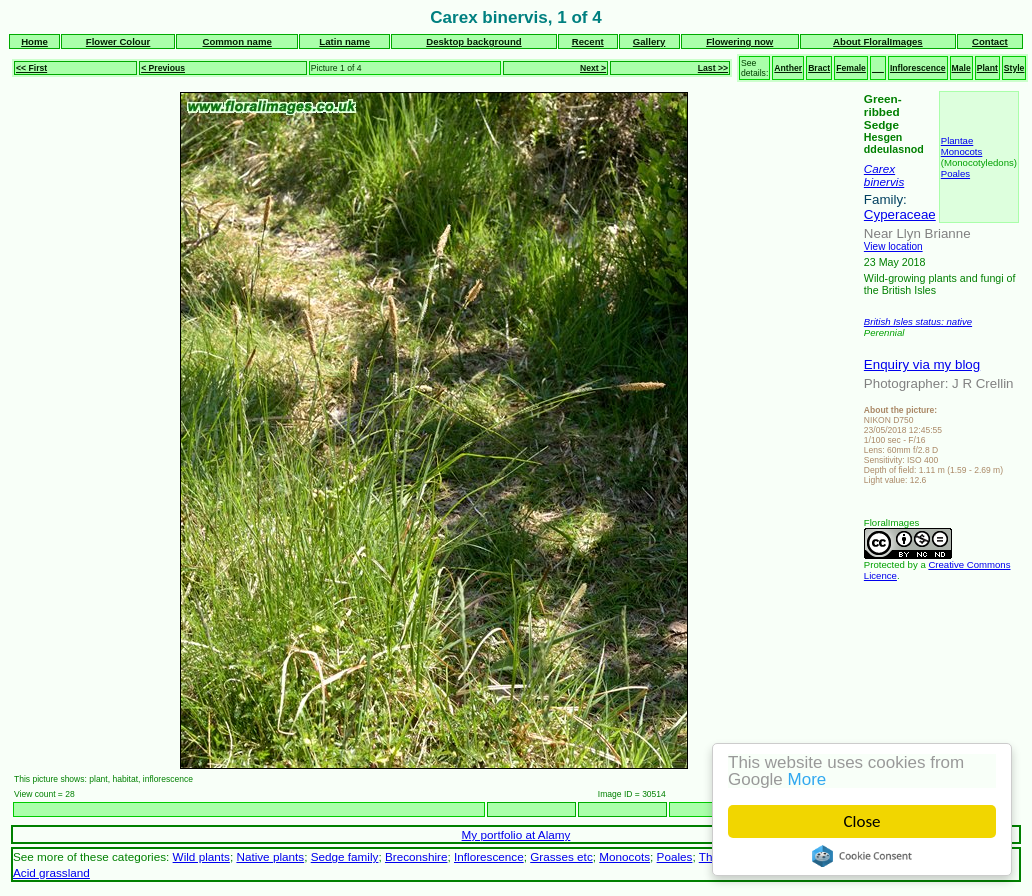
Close (862, 821)
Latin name (344, 41)
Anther (788, 68)
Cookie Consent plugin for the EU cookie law (862, 856)
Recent (588, 41)
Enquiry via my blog (922, 364)
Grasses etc (561, 856)
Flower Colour (118, 41)
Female (851, 68)
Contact (990, 41)
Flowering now (739, 41)
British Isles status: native (918, 321)
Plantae (957, 140)
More (807, 779)
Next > (593, 68)
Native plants (270, 856)
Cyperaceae (900, 214)
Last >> (713, 68)
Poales (955, 173)
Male (961, 68)
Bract (819, 68)
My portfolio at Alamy (516, 834)
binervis (884, 181)
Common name (236, 41)
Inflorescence (918, 68)
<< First (31, 68)
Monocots (962, 151)
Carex (879, 168)
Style (1014, 68)
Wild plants (201, 856)
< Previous (163, 68)
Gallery (649, 41)
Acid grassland (51, 872)
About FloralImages (878, 41)
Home (34, 41)
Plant (987, 68)
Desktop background (473, 41)
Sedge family (345, 856)
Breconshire (416, 856)
